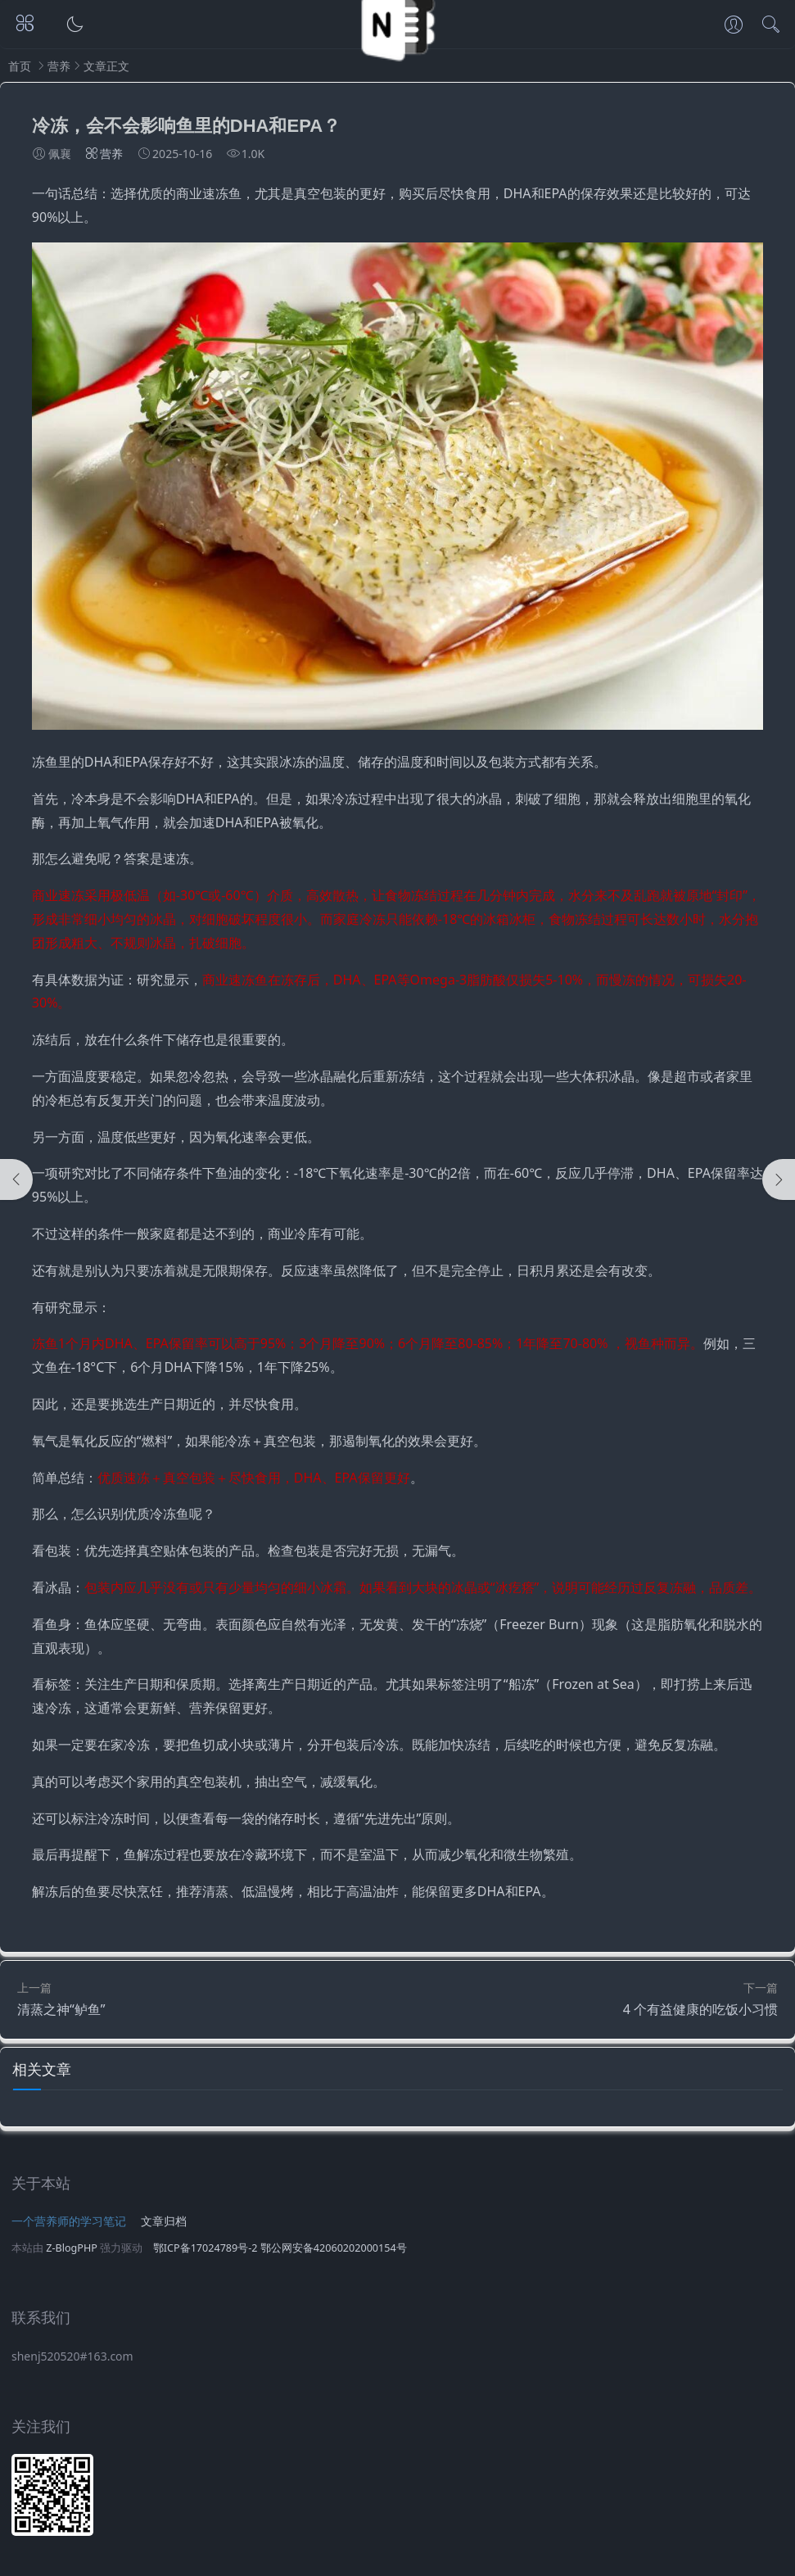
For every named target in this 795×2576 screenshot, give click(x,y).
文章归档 (163, 2221)
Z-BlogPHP (71, 2248)
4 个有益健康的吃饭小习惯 (700, 2009)
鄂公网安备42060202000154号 (333, 2248)
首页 (19, 66)
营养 (58, 66)
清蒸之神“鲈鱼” (61, 2009)
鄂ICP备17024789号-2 (205, 2248)
